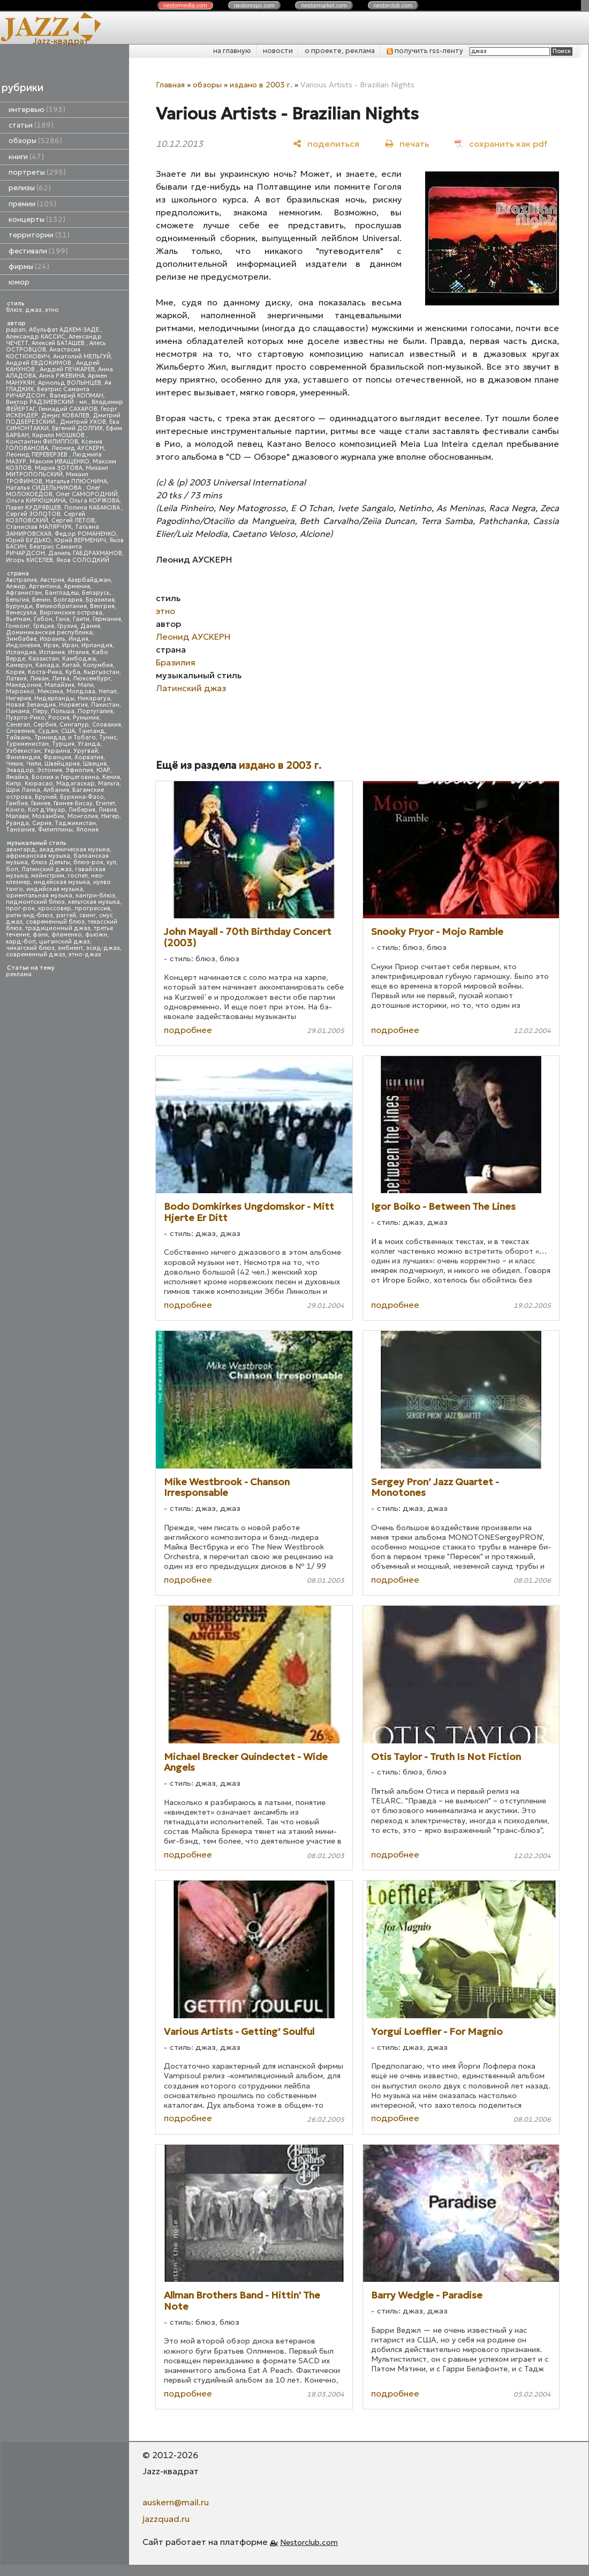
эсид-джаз (103, 948)
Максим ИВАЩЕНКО (59, 461)
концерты (37, 219)
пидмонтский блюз (35, 901)
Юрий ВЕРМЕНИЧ (80, 540)
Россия (59, 717)
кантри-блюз (95, 895)
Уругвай (85, 750)
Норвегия (73, 704)
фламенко (66, 934)
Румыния (86, 717)
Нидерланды (54, 698)
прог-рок (20, 908)
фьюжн (96, 934)
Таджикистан (75, 823)
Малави (17, 816)
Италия (78, 652)
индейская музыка (62, 882)
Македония (23, 685)
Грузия (67, 626)
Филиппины (55, 829)
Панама (17, 711)
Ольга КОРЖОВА (94, 500)
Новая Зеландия (31, 704)
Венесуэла (21, 612)
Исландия (21, 652)
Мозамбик (48, 816)
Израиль (52, 638)
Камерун (19, 665)
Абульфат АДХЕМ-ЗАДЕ (65, 329)
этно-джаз (85, 954)
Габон (43, 619)
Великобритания (61, 606)
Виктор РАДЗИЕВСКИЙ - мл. (47, 402)
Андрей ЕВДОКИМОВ (39, 363)
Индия (78, 638)
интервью (37, 109)
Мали (86, 685)
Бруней (46, 796)
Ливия (108, 809)
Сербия (44, 724)
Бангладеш (62, 592)
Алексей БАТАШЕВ (59, 343)
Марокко (20, 691)
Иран (70, 645)
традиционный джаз (57, 928)
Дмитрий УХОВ (83, 421)
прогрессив (92, 908)
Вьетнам (18, 619)
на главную (232, 50)
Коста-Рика (45, 672)
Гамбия (17, 803)
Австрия (52, 579)
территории (39, 234)
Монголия (82, 816)
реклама (19, 974)
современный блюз (55, 921)
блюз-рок (88, 862)
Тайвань (18, 737)
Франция (57, 757)
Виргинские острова (71, 612)
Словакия (106, 724)
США (68, 731)
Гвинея (40, 803)
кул (111, 862)
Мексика (50, 691)
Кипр (13, 783)
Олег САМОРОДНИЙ (87, 494)
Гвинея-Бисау (73, 803)
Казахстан (43, 658)
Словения (20, 731)
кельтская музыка (94, 901)
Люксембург (92, 678)
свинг (87, 915)
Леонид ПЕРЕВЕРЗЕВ (37, 454)
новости (278, 50)
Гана (63, 619)
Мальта (108, 783)
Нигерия (18, 698)
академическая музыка (74, 849)
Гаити (81, 619)
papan (16, 329)
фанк (40, 934)
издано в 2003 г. (261, 84)
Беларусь (96, 592)
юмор (19, 282)
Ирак (51, 645)
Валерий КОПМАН (76, 395)
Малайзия (59, 685)
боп (12, 869)
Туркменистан (27, 743)
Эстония (49, 770)
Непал (108, 691)
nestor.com (185, 5)
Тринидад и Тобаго (65, 737)
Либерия (82, 809)
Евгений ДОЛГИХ (77, 428)
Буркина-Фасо (82, 796)
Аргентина (45, 586)
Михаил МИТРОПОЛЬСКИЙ (57, 471)
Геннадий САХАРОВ (68, 409)
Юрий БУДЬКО (28, 540)
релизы (30, 187)
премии (32, 203)
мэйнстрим (47, 875)
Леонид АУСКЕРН (77, 448)
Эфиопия (79, 770)
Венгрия (102, 606)
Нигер (110, 816)
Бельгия (17, 599)
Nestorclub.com (309, 2542)
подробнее (188, 1030)
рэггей (66, 915)
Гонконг (18, 626)
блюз (14, 309)
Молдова (80, 691)
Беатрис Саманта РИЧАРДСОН (47, 392)
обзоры (35, 140)
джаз (33, 309)
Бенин (41, 599)
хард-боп (21, 941)
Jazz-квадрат (61, 40)
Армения (77, 586)
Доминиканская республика (49, 632)
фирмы (29, 266)
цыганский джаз (64, 941)
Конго (15, 809)
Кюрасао (39, 783)
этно (52, 309)
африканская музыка (38, 855)
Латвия (16, 678)
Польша (62, 711)
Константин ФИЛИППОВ (42, 441)
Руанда (17, 823)
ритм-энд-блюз (29, 915)
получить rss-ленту (425, 50)
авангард (21, 849)
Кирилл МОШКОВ (59, 435)
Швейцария (62, 763)
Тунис (108, 737)
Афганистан (24, 592)
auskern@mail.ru (175, 2502)
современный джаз (35, 954)
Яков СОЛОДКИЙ (82, 560)
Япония (87, 829)
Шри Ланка (23, 790)
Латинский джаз (46, 869)
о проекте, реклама (340, 50)
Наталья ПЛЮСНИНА (76, 481)
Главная (170, 84)
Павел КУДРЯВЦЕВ (33, 507)
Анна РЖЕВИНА (62, 375)
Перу (40, 711)
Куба (72, 672)
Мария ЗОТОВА (58, 468)
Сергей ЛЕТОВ (73, 520)
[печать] (407, 143)
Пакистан (105, 704)
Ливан (39, 678)
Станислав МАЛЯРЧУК (39, 526)
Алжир (16, 586)
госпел (77, 875)
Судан (48, 731)
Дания (90, 626)
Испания (52, 652)
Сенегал (18, 724)
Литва (61, 678)
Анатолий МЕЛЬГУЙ (82, 356)
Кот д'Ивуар (46, 809)
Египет (105, 803)
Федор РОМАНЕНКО (85, 533)
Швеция (95, 763)
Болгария (68, 599)
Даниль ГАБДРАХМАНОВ (85, 553)
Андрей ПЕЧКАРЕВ (67, 369)
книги (26, 156)
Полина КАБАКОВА (93, 507)
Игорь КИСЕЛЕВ (29, 560)
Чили (33, 763)
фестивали (38, 251)
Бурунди (19, 606)
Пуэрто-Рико (25, 717)
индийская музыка (54, 889)
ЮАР (103, 770)
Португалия (95, 711)
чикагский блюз (30, 948)
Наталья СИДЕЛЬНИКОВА (44, 487)
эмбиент (70, 948)
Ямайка (17, 777)
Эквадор (20, 770)
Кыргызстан (101, 672)
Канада (47, 665)
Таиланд (91, 731)
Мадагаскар (75, 783)
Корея (15, 672)
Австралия (21, 579)
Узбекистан (23, 750)
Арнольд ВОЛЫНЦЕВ (69, 382)
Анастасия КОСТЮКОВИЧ (43, 353)
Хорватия (88, 757)
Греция (43, 626)
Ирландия (96, 645)
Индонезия (23, 645)
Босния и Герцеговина (65, 777)
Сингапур (74, 724)
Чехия (14, 763)
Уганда (89, 743)
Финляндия (23, 757)
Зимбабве (21, 638)
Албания (56, 790)
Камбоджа (79, 658)
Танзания (20, 829)
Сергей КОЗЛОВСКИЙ (45, 517)
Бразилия (100, 599)
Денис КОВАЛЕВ (65, 415)
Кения (111, 777)
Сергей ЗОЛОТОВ (33, 514)
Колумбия (98, 665)
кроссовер (54, 908)
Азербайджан (89, 579)
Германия (107, 619)
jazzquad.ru (166, 2518)
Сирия (41, 823)
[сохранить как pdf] (501, 143)
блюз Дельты (50, 862)
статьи (31, 125)
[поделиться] (326, 143)
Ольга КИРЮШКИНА (36, 500)
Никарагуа (94, 698)
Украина (57, 750)
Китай (71, 665)
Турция (63, 743)
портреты (37, 172)
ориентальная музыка (39, 895)
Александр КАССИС (35, 336)
